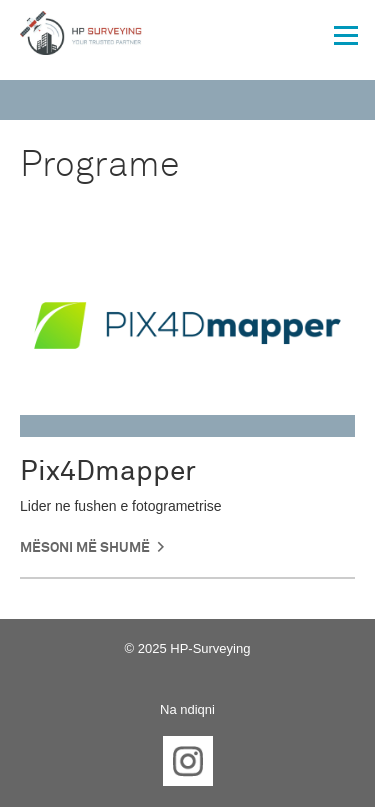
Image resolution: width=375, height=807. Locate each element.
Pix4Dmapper (108, 472)
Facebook (126, 761)
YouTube (250, 761)
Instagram (188, 761)
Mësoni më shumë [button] (85, 548)
